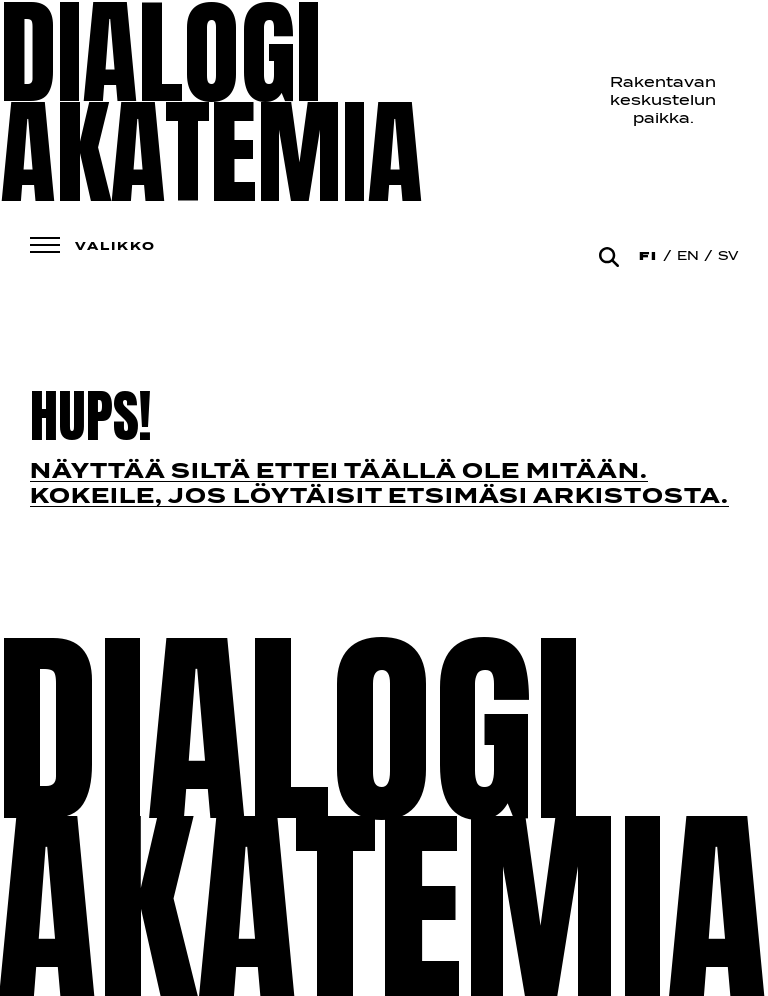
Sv (728, 257)
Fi (648, 257)
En (688, 257)
